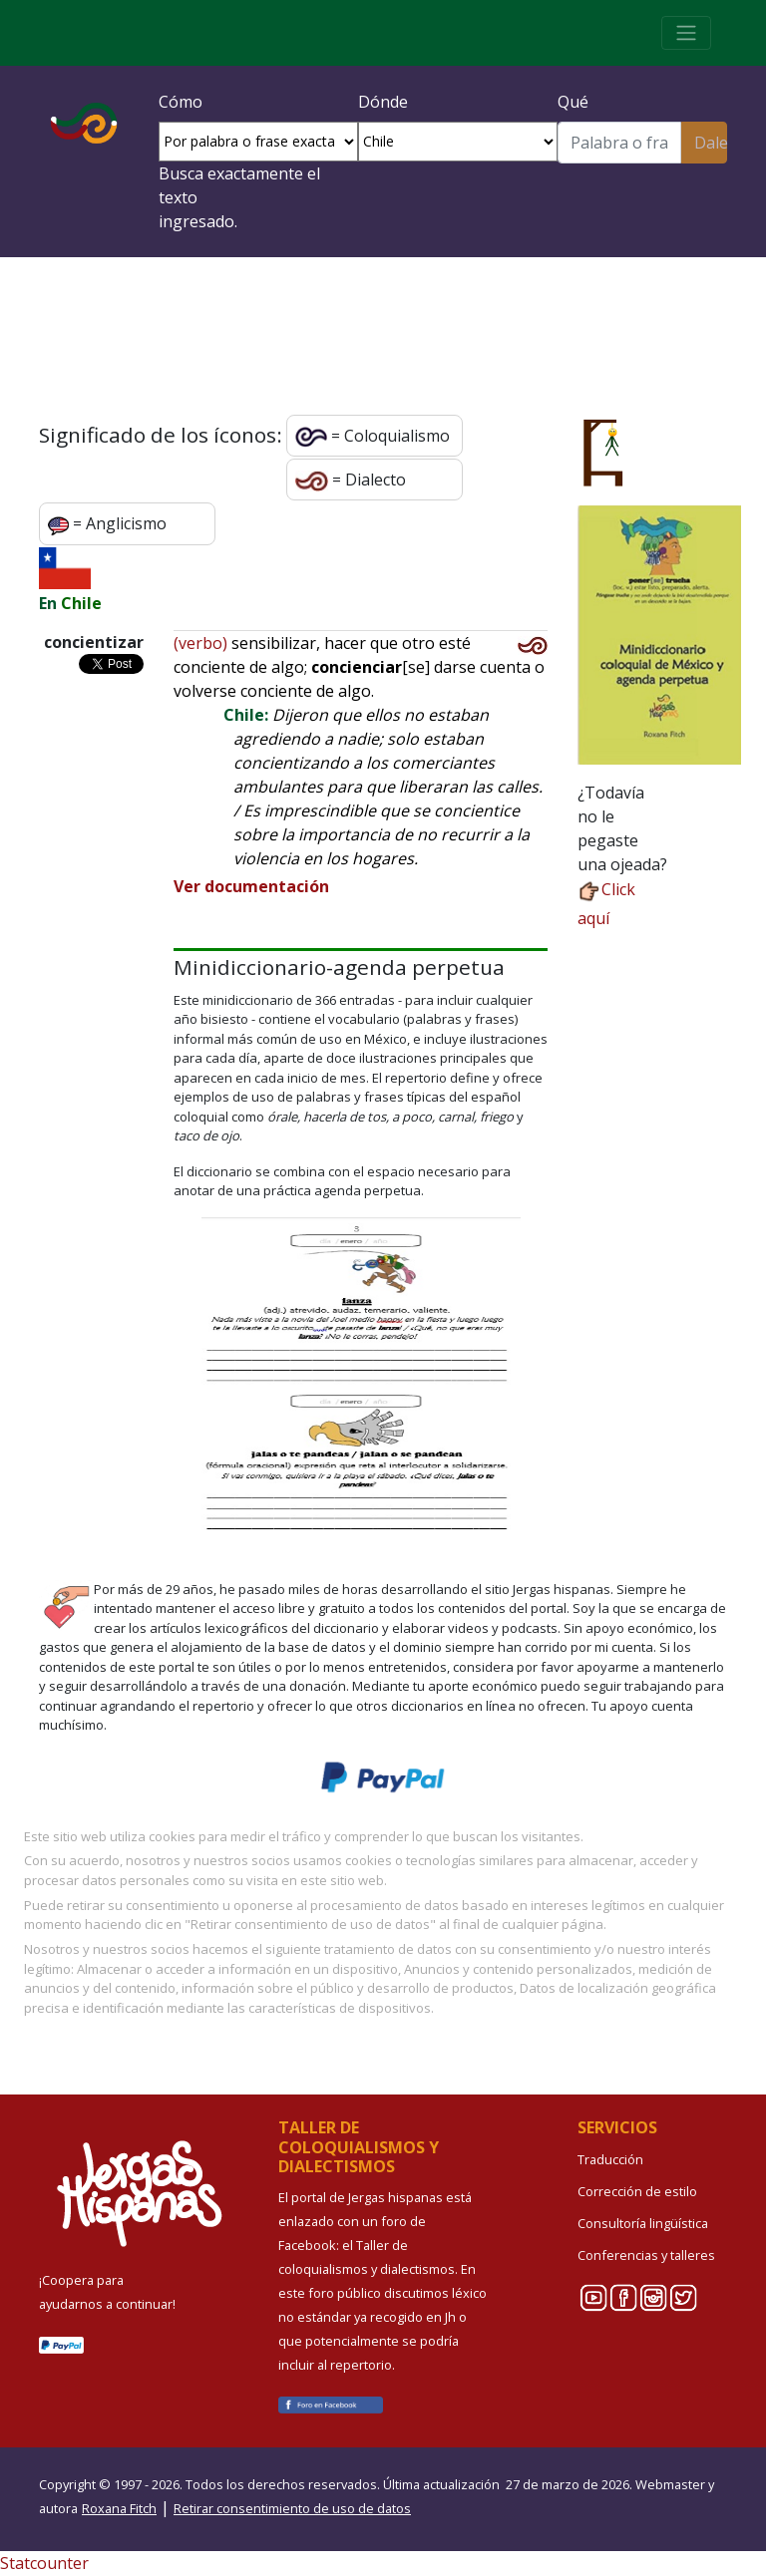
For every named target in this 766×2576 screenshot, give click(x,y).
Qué (573, 102)
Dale (710, 143)
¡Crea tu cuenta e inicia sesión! (383, 331)
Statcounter (44, 2563)
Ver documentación (251, 886)
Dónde (383, 102)
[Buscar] (619, 142)
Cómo (180, 102)
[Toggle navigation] (686, 33)
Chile (81, 603)
